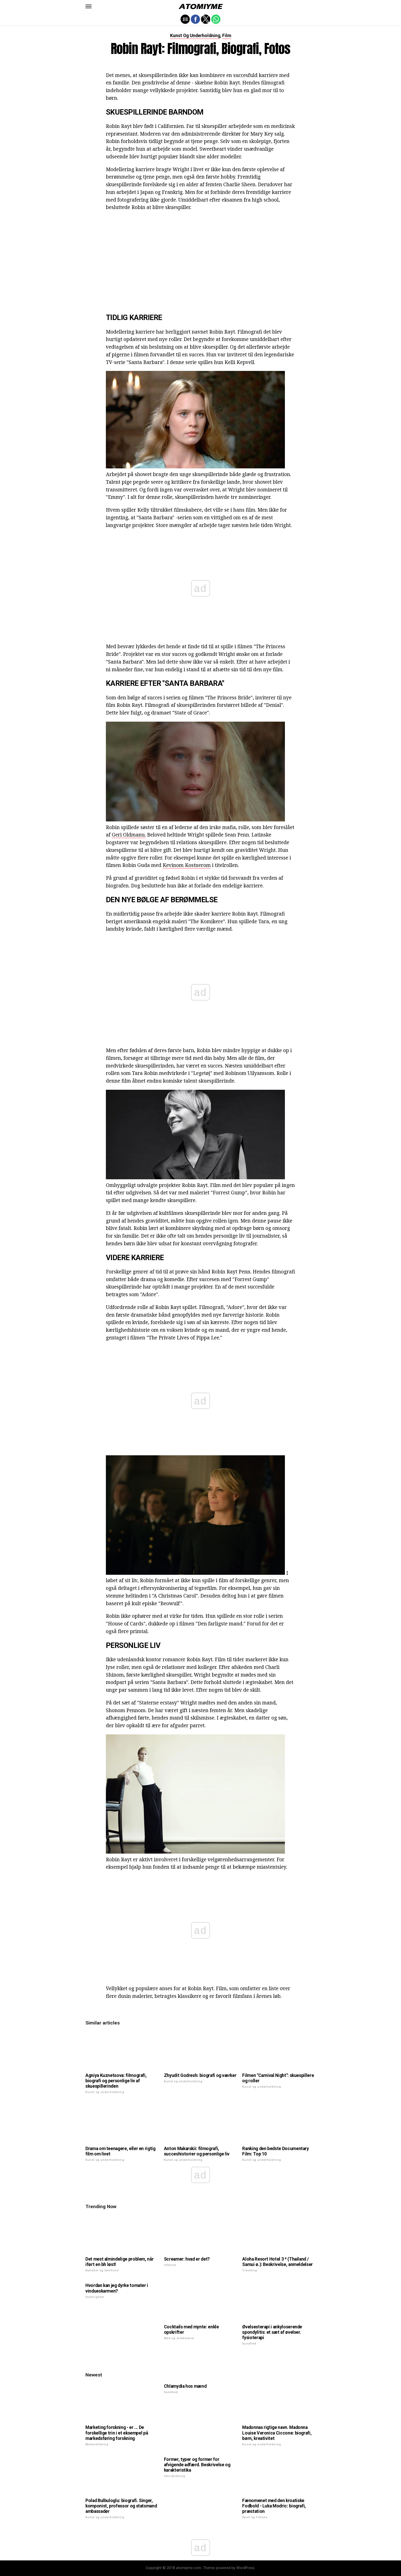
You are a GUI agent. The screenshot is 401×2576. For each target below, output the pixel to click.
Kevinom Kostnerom (187, 865)
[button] (88, 6)
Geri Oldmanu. (129, 834)
